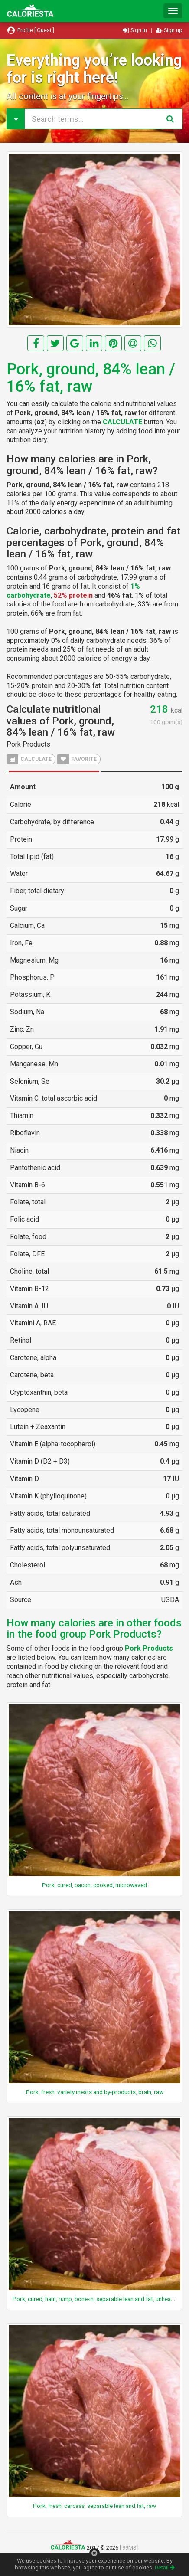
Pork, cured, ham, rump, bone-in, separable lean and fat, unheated (96, 2298)
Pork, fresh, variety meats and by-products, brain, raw (94, 2091)
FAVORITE (77, 759)
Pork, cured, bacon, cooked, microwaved (94, 1884)
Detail (165, 2567)
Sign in (135, 30)
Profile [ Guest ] (30, 30)
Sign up (169, 30)
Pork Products (28, 744)
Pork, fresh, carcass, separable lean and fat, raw (94, 2505)
